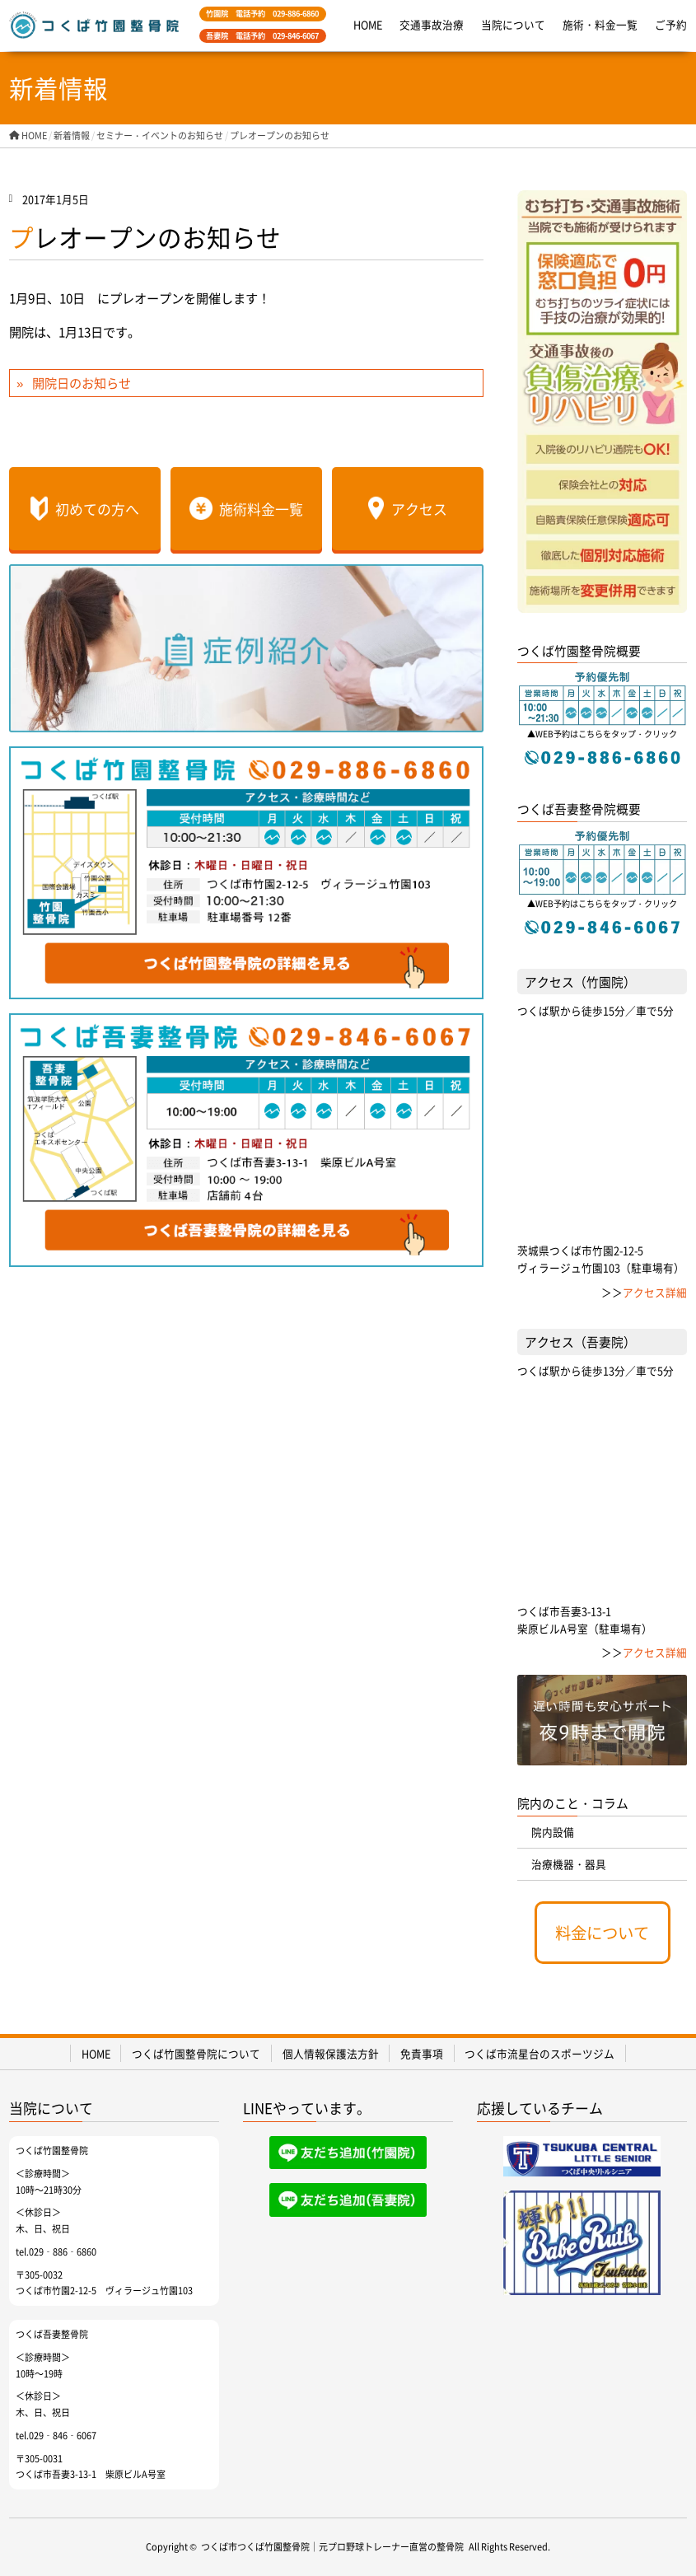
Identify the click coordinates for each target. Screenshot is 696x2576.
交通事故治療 (431, 24)
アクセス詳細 (655, 1292)
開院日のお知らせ (81, 382)
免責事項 (421, 2053)
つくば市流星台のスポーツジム (539, 2053)
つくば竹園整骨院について (196, 2053)
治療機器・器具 (568, 1864)
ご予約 (671, 24)
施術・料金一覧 (600, 24)
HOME (367, 24)
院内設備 (552, 1832)
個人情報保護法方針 (331, 2053)
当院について (513, 24)
